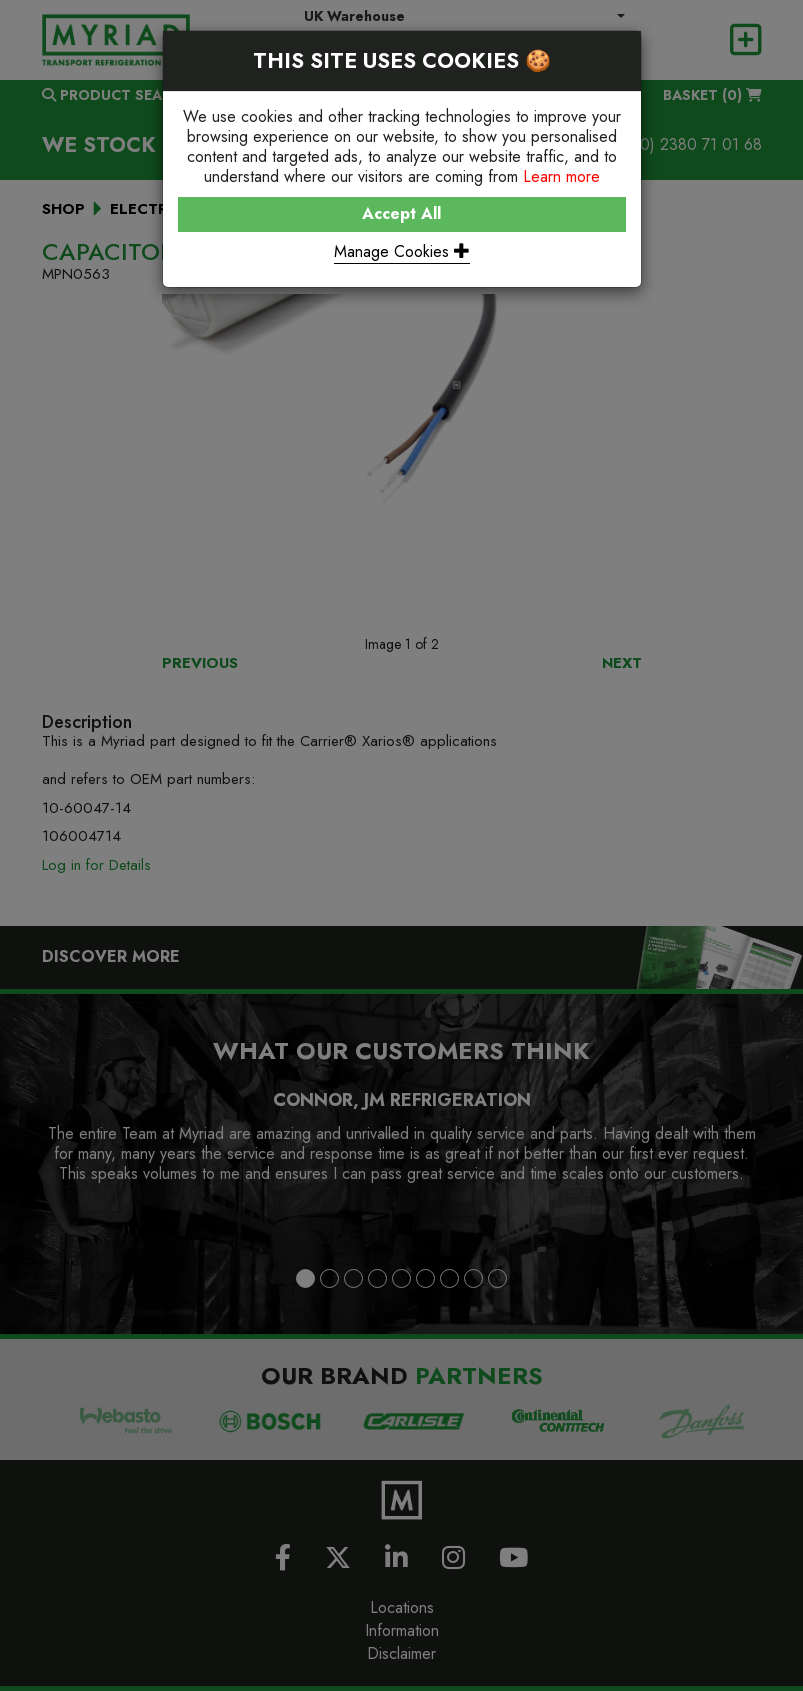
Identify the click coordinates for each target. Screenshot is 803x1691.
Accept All (401, 213)
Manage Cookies (402, 251)
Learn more (561, 176)
